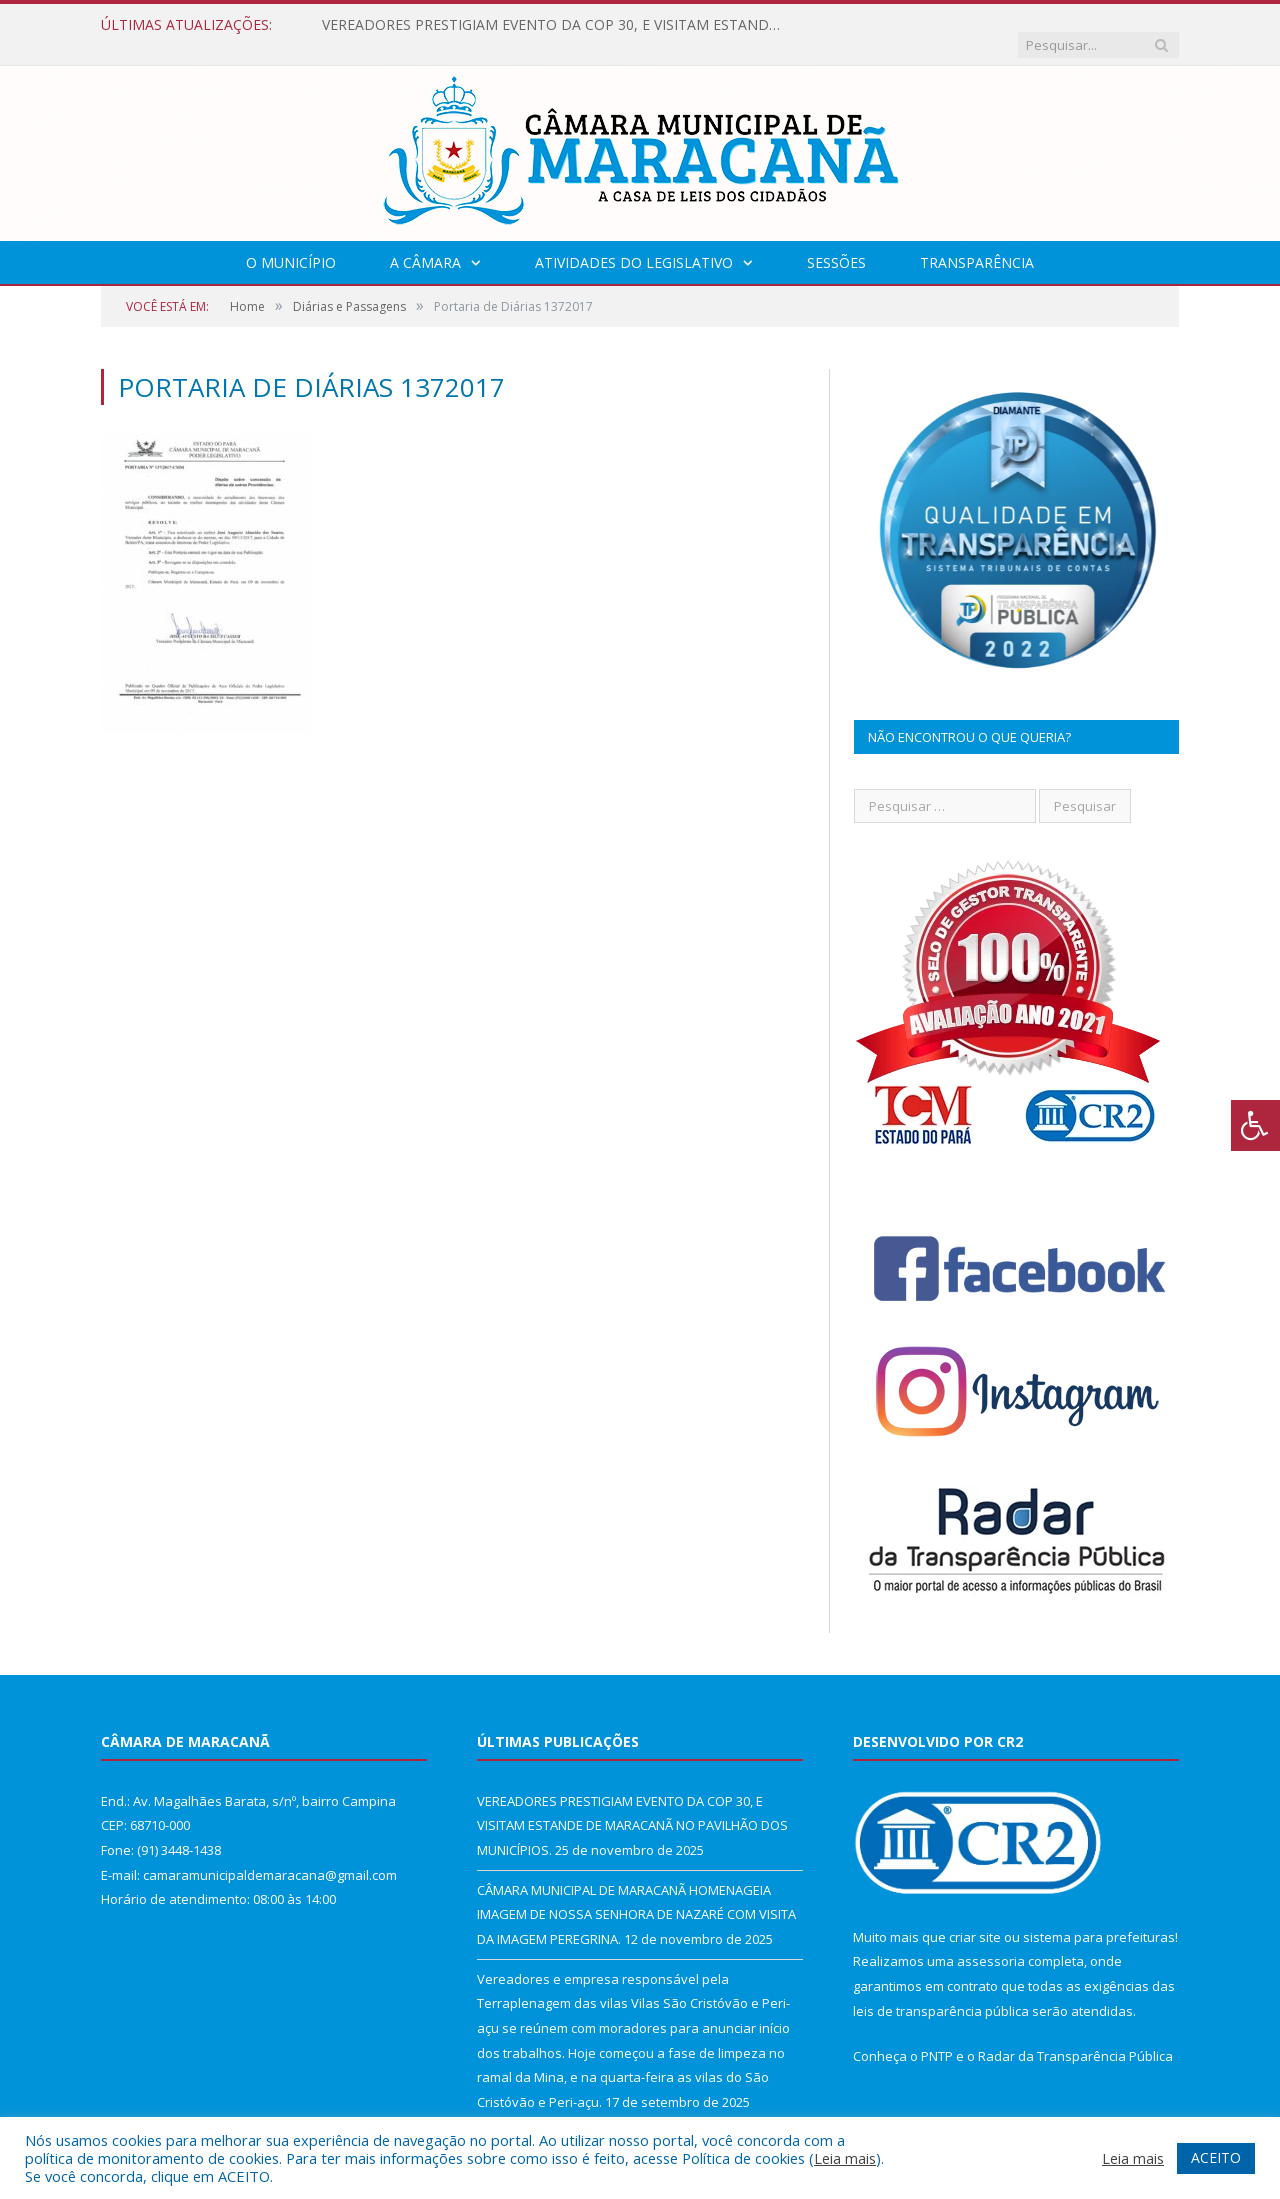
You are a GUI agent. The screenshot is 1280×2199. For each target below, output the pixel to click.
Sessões (836, 242)
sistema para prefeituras (1099, 1917)
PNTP (937, 2036)
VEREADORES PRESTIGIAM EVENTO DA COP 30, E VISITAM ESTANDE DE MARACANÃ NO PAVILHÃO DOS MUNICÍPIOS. (552, 25)
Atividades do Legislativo (634, 242)
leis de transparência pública (941, 1991)
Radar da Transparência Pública (1075, 2036)
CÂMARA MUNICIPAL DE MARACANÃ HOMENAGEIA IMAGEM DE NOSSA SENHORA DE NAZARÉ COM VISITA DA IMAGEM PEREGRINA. (636, 1894)
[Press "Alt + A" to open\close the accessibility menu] (1255, 1125)
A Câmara (425, 242)
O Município (291, 242)
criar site (975, 1917)
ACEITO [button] (1216, 2157)
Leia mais (845, 2158)
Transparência (977, 242)
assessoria (991, 1941)
